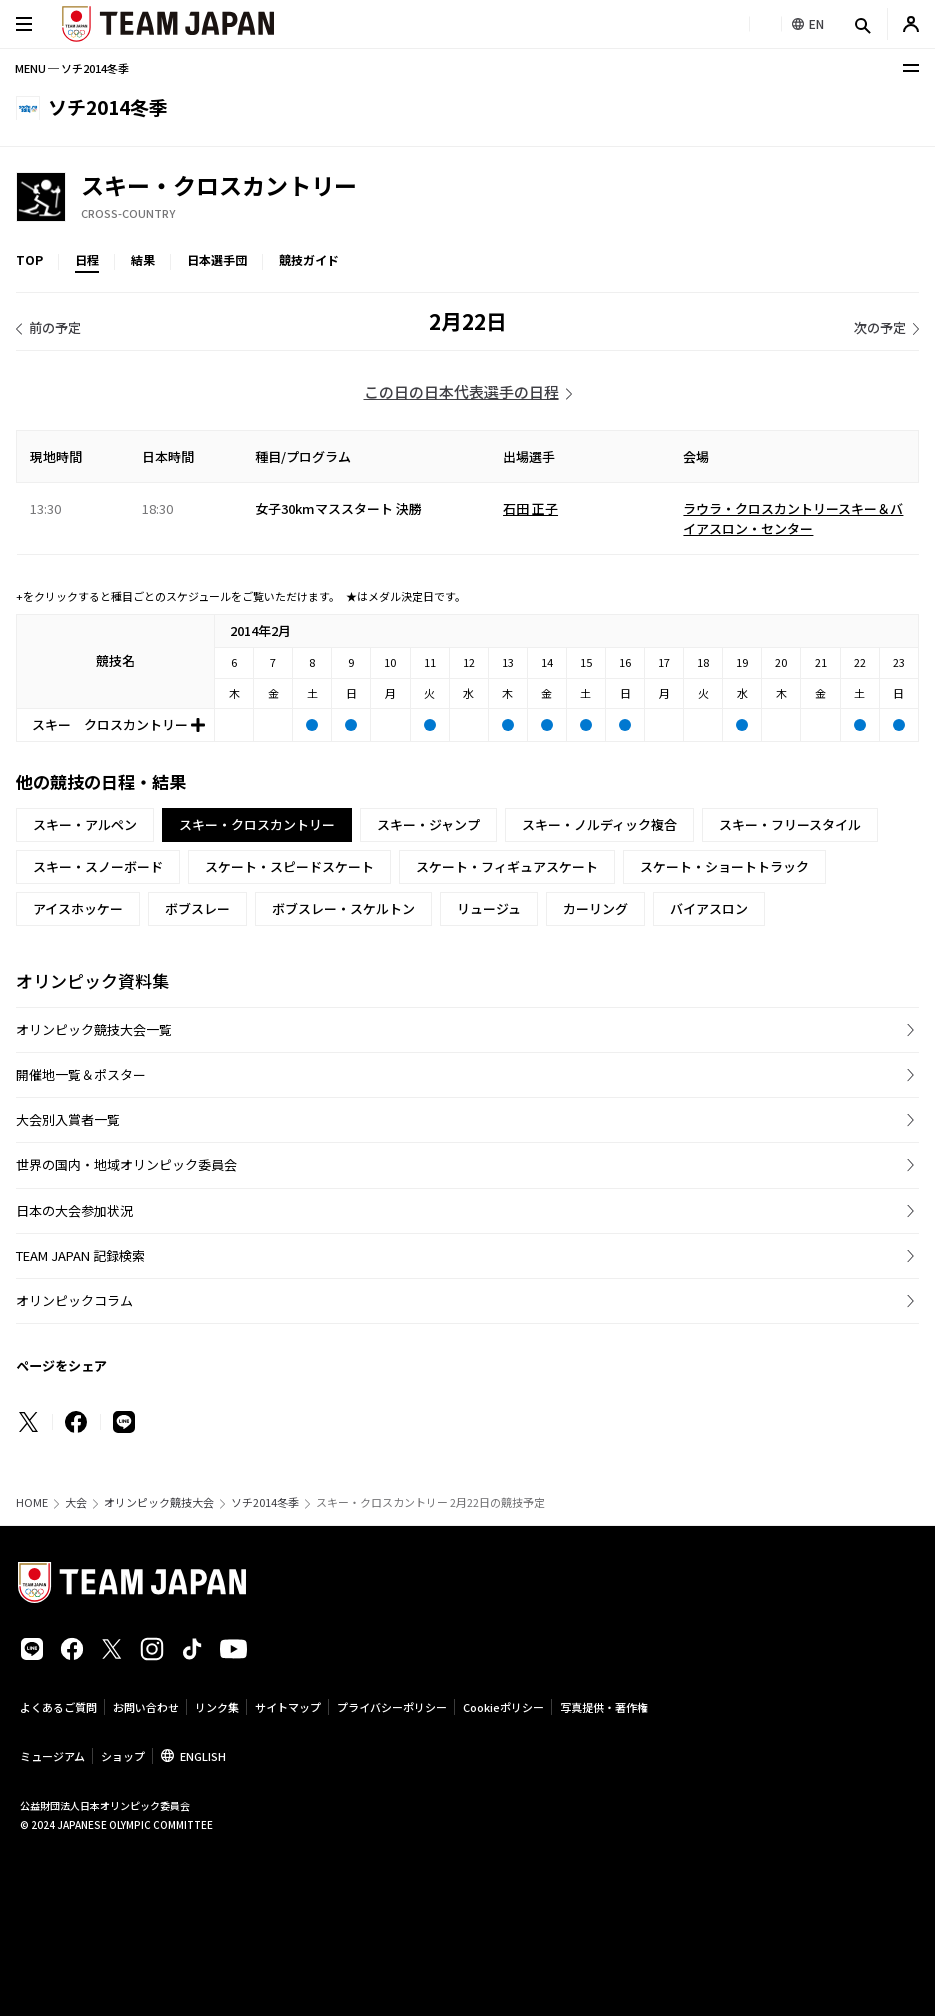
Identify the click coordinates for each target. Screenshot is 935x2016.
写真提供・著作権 (604, 1707)
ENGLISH (203, 1756)
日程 (87, 259)
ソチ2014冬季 (265, 1502)
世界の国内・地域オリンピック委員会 (126, 1164)
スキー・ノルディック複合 (599, 824)
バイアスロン (709, 908)
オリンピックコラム (74, 1300)
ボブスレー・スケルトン (343, 908)
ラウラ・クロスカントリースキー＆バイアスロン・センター (793, 518)
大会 (76, 1502)
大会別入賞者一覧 (68, 1119)
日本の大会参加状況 (74, 1210)
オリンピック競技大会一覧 (94, 1029)
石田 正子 (530, 508)
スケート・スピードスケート (289, 866)
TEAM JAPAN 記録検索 (80, 1255)
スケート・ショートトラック (724, 866)
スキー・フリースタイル (790, 824)
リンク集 (217, 1707)
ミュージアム (52, 1756)
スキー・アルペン (85, 824)
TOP (29, 259)
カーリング (595, 908)
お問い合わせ (146, 1707)
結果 (143, 259)
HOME (32, 1502)
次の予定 (880, 327)
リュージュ (489, 908)
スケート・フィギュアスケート (507, 866)
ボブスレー (197, 908)
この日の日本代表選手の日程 (461, 391)
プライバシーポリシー (392, 1707)
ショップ (123, 1756)
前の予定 (55, 327)
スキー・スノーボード (98, 866)
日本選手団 (217, 259)
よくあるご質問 (58, 1707)
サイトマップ (288, 1707)
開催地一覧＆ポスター (81, 1074)
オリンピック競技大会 (159, 1502)
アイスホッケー (78, 908)
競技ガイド (309, 259)
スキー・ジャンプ (428, 824)
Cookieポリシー (503, 1707)
